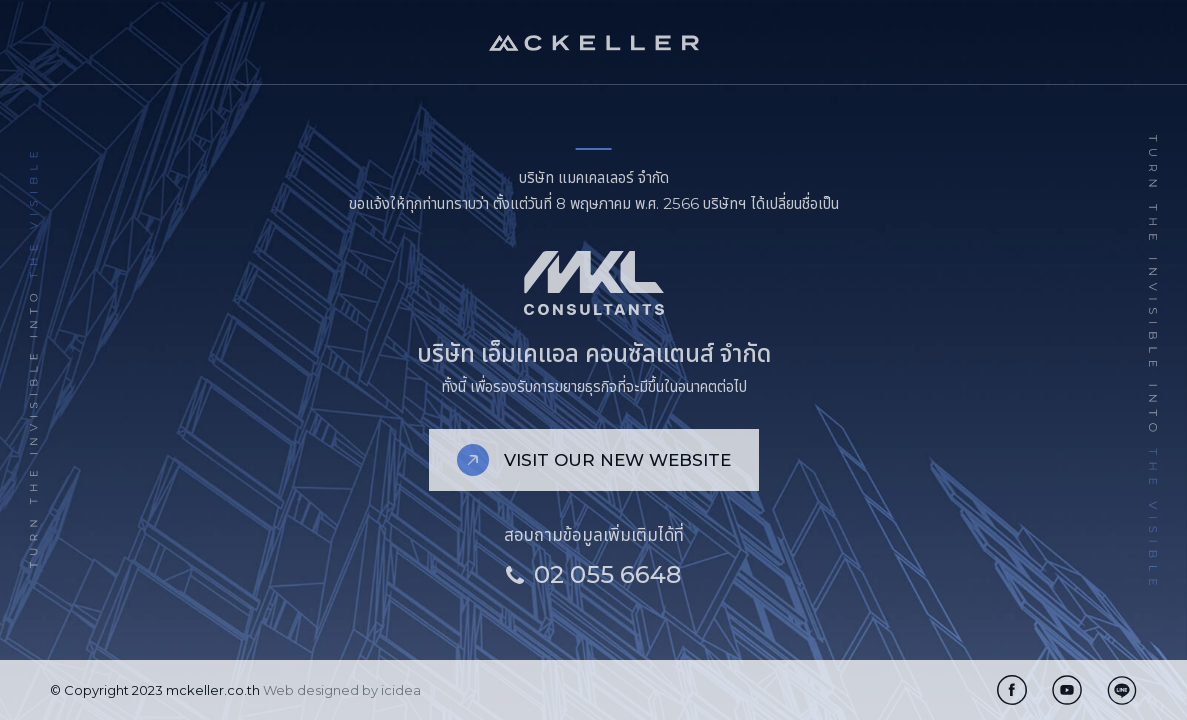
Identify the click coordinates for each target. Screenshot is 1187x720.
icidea (401, 690)
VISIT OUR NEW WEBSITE (594, 460)
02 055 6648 (593, 574)
